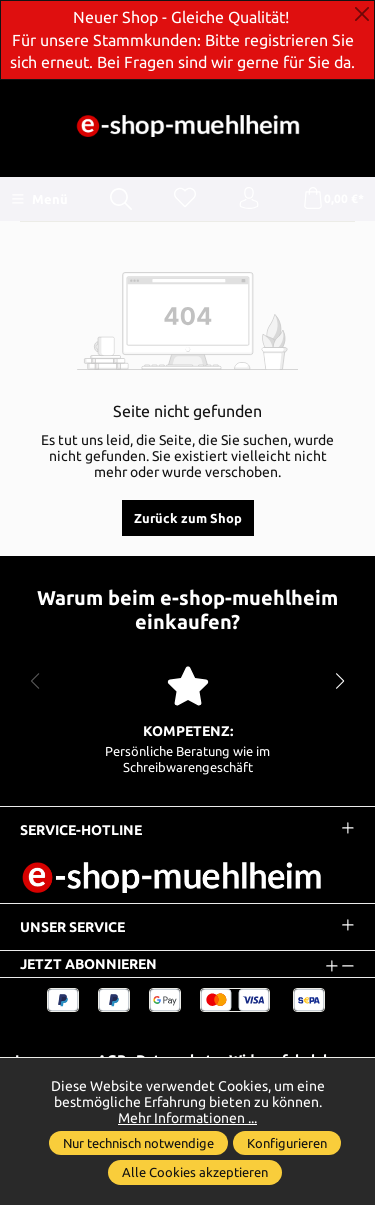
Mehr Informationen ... (187, 1118)
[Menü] (39, 199)
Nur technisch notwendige (138, 1143)
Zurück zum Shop (188, 518)
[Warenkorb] (333, 199)
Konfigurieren (287, 1143)
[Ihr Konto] (249, 199)
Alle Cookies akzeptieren (195, 1172)
